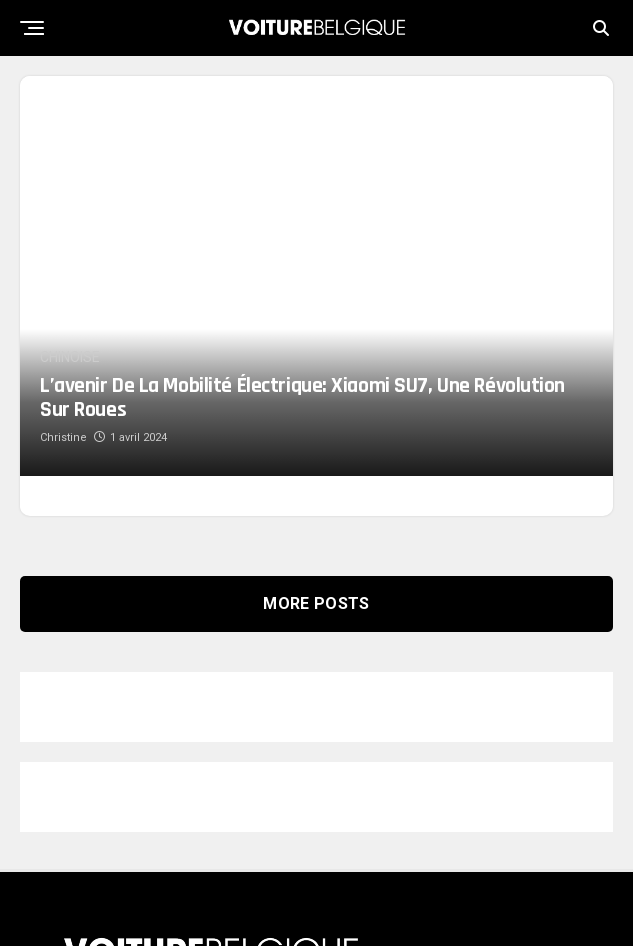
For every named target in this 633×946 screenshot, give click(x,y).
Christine (63, 371)
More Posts (316, 537)
